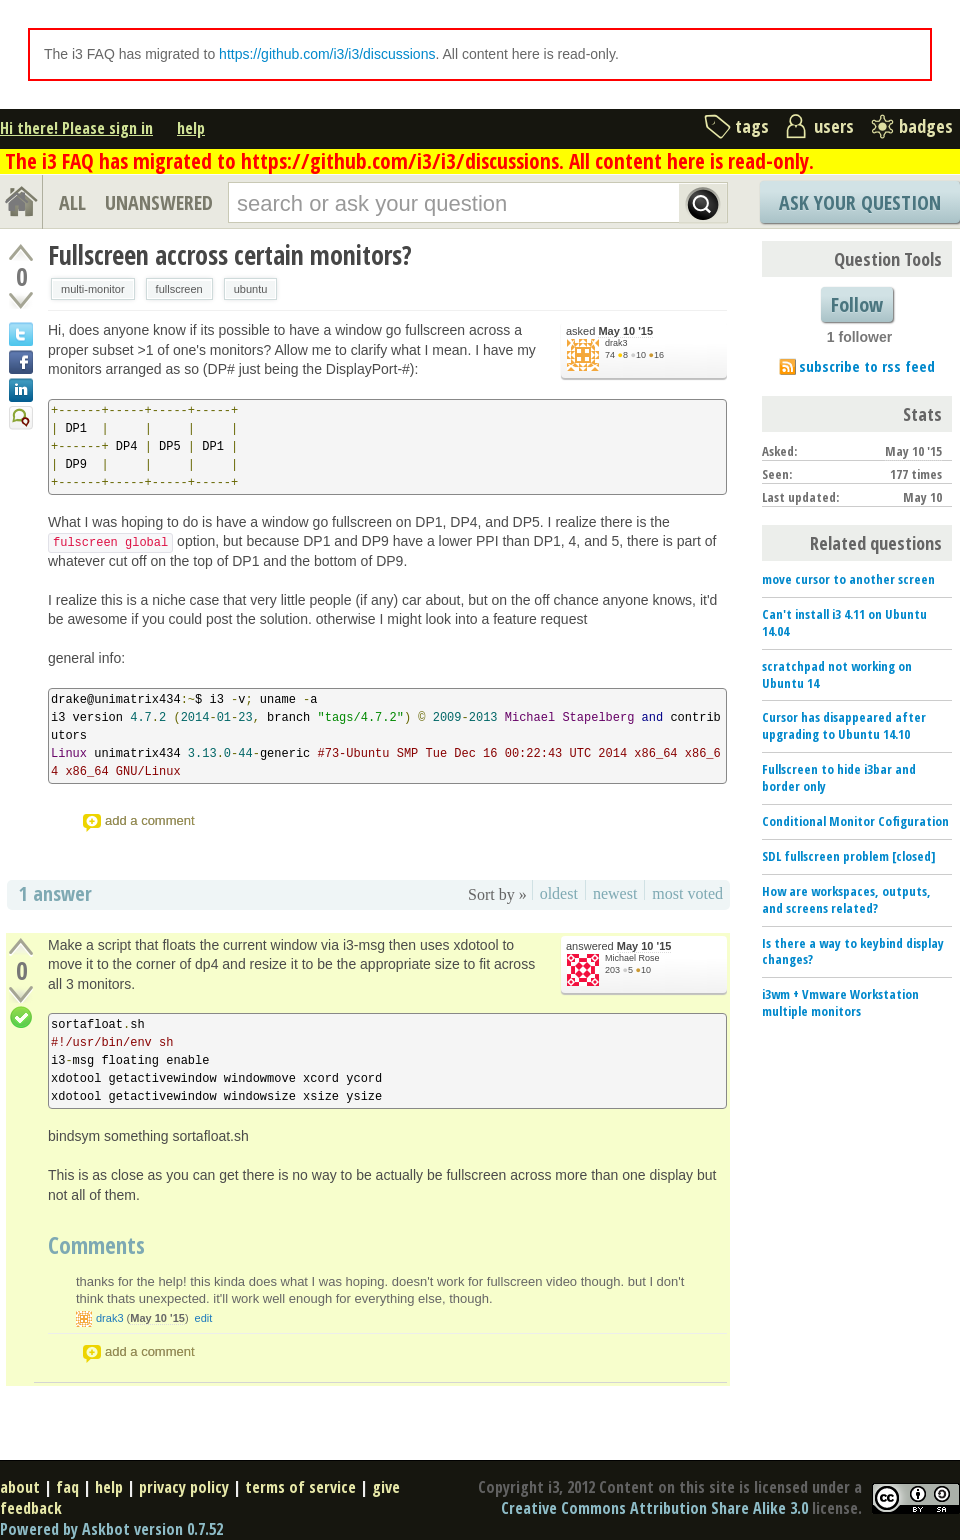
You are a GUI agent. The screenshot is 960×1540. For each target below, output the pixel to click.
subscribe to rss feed (867, 366)
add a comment (150, 820)
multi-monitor (93, 289)
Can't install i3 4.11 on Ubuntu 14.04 (844, 622)
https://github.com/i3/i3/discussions (327, 54)
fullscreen (179, 289)
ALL (72, 202)
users (834, 126)
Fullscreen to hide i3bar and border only (839, 777)
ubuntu (251, 289)
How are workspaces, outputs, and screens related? (846, 899)
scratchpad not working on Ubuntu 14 (837, 674)
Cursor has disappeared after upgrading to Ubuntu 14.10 (844, 725)
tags (752, 126)
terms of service (300, 1487)
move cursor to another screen (848, 579)
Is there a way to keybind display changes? (853, 951)
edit (204, 1318)
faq (67, 1487)
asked (609, 331)
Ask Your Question (860, 202)
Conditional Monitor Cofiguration (855, 821)
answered (618, 946)
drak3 (616, 343)
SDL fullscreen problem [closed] (849, 856)
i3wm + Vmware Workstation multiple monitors (840, 1002)
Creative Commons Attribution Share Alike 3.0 (654, 1508)
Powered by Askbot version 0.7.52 (111, 1529)
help (191, 128)
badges (926, 126)
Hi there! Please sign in (76, 128)
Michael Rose (632, 958)
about (20, 1487)
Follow (857, 304)
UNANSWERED (159, 202)
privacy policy (184, 1487)
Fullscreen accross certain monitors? (230, 255)
